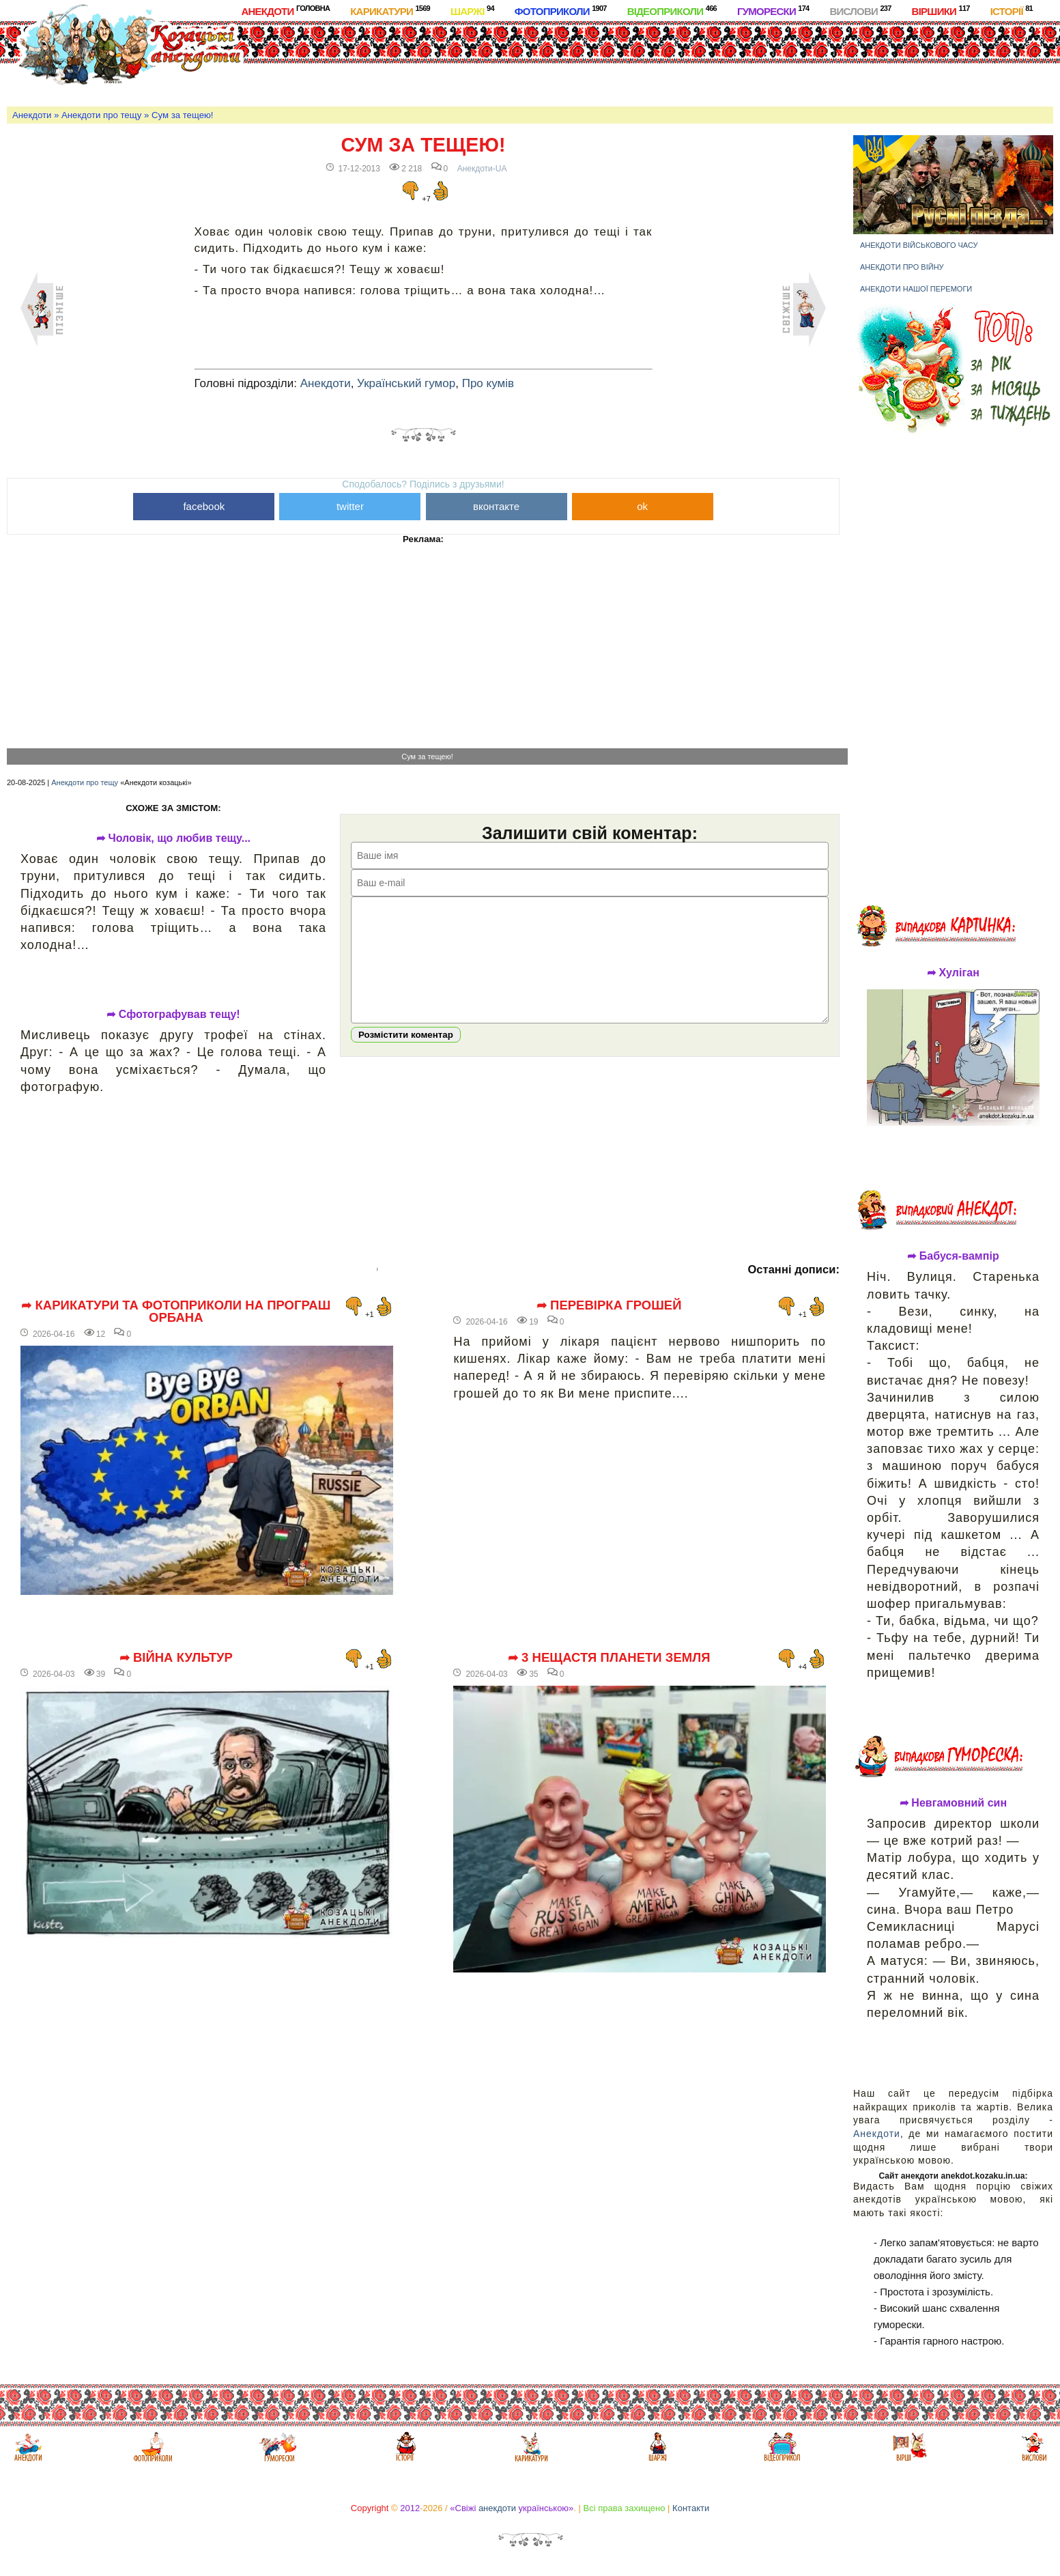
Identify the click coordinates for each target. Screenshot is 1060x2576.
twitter (350, 506)
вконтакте (496, 506)
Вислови (860, 10)
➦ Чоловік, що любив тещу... (173, 838)
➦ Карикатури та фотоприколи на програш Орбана (175, 1312)
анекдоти (497, 2508)
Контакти (690, 2508)
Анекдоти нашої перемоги (916, 289)
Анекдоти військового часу (919, 245)
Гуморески (773, 10)
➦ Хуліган (953, 972)
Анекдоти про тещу (101, 115)
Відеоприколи (672, 10)
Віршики (941, 10)
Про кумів (488, 383)
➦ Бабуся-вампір (953, 1256)
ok (642, 506)
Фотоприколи (561, 10)
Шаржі (472, 10)
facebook (204, 506)
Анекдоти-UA (482, 168)
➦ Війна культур (176, 1658)
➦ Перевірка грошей (609, 1305)
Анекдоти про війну (902, 267)
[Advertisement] (569, 60)
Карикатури (390, 10)
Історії (1011, 10)
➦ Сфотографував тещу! (173, 1014)
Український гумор (406, 383)
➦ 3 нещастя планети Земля (609, 1658)
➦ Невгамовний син (953, 1803)
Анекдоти (285, 10)
